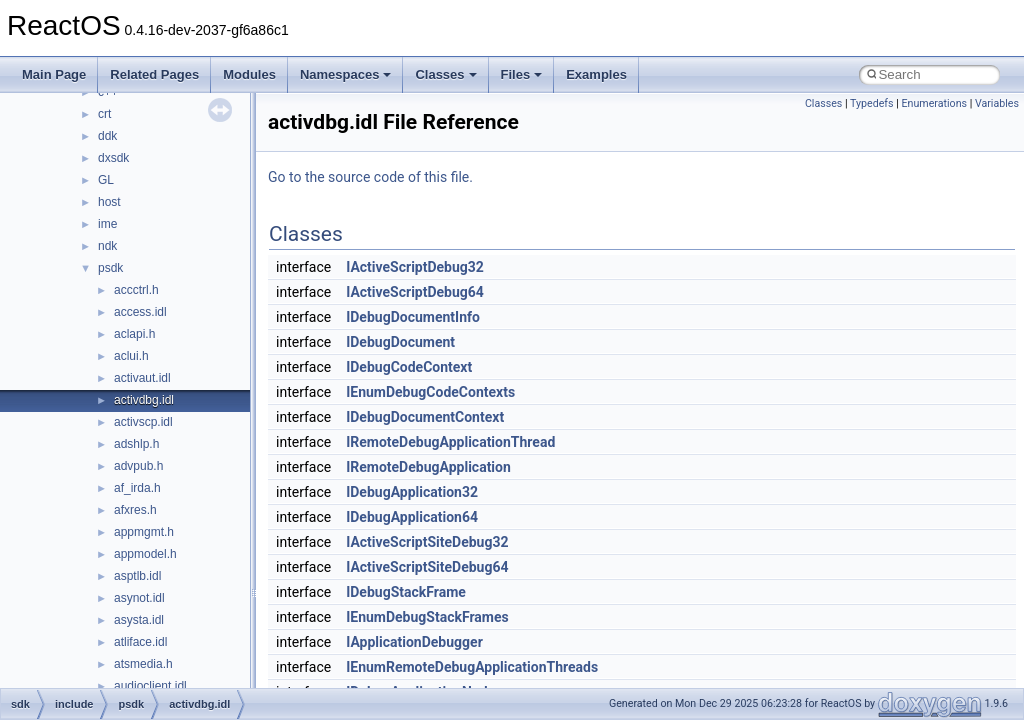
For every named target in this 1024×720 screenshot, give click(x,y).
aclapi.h (134, 334)
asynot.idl (139, 598)
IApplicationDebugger (414, 642)
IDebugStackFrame (406, 592)
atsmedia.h (143, 664)
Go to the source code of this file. (370, 177)
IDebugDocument (400, 342)
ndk (107, 246)
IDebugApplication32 (412, 492)
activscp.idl (143, 422)
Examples (596, 74)
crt (104, 114)
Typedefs (872, 103)
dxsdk (113, 158)
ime (107, 224)
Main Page (54, 74)
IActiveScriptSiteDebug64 (427, 567)
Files (522, 74)
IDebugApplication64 (412, 517)
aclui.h (131, 356)
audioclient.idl (150, 686)
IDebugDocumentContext (425, 417)
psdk (110, 268)
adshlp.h (136, 444)
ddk (107, 136)
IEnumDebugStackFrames (427, 617)
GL (106, 180)
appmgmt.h (144, 532)
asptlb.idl (137, 576)
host (109, 202)
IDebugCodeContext (409, 367)
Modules (249, 74)
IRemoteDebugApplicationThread (450, 442)
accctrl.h (136, 290)
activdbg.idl (144, 400)
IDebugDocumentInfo (413, 317)
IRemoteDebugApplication (428, 467)
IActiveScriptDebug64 (415, 292)
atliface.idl (140, 642)
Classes (445, 74)
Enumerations (934, 103)
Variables (997, 103)
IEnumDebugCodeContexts (430, 392)
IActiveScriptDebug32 (415, 267)
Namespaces (346, 74)
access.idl (140, 312)
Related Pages (154, 74)
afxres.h (135, 510)
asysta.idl (139, 620)
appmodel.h (145, 554)
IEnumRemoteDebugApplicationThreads (472, 667)
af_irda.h (137, 488)
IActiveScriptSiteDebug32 (427, 542)
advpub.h (138, 466)
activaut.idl (142, 378)
